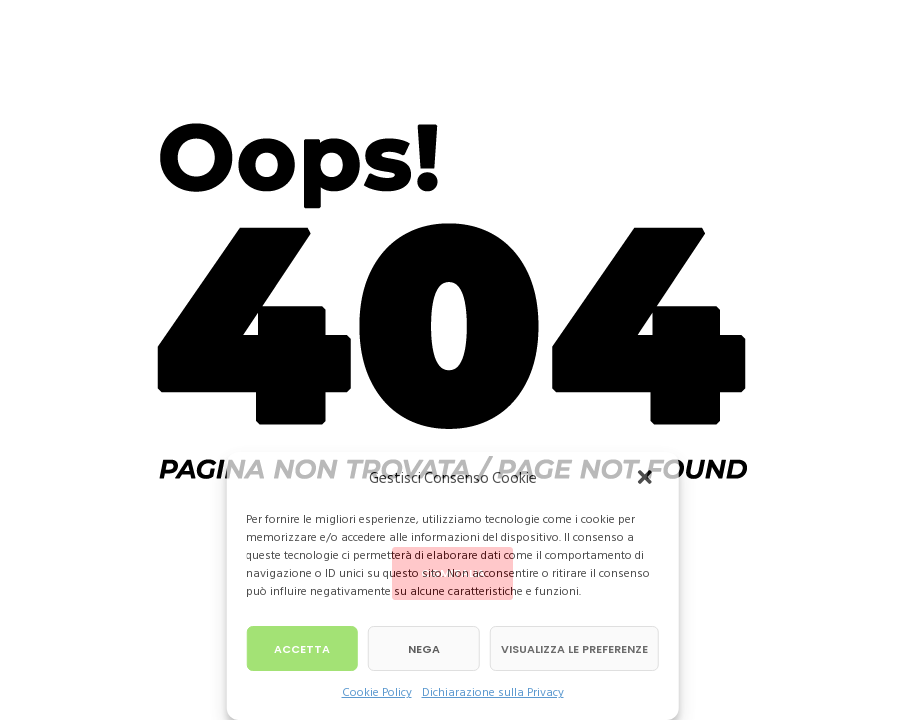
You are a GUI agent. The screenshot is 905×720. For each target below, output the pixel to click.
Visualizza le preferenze (574, 649)
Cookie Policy (377, 692)
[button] (647, 479)
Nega (424, 649)
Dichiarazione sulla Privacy (493, 692)
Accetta (302, 649)
